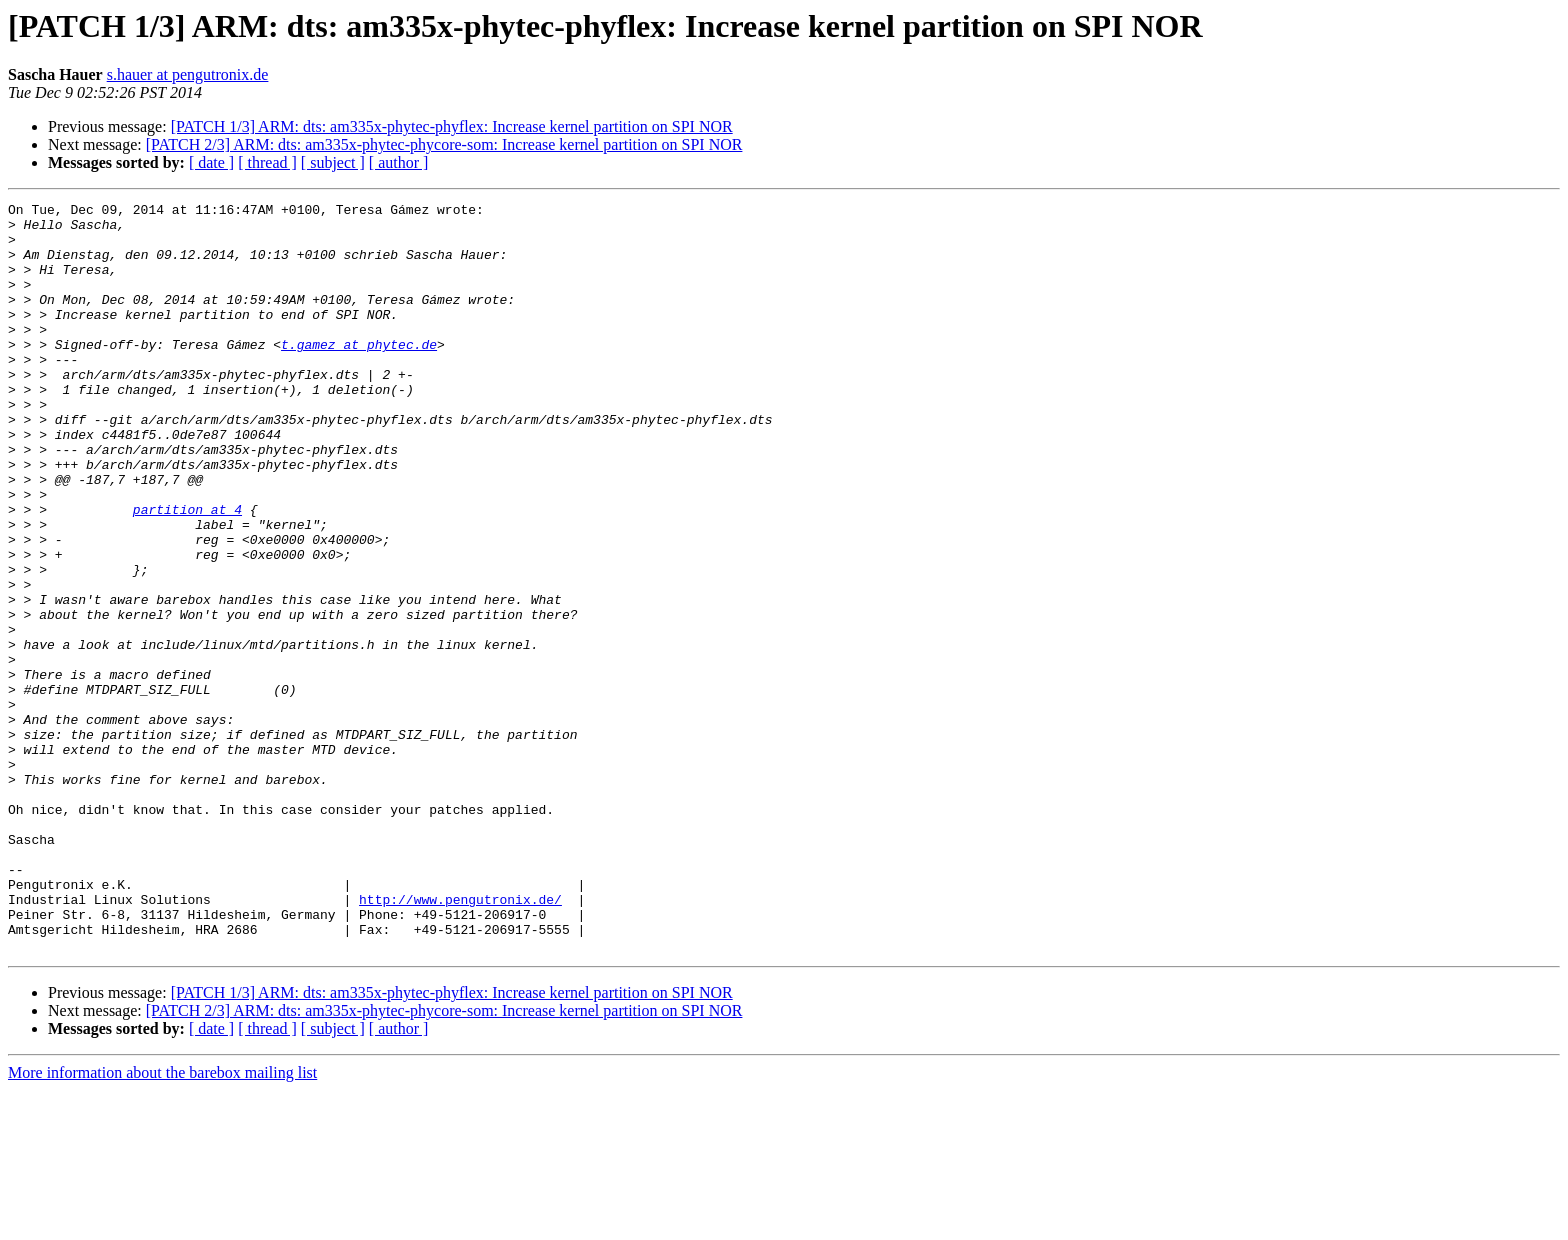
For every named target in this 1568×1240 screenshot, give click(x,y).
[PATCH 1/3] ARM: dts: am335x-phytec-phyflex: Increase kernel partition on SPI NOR (452, 126)
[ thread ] (267, 162)
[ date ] (211, 162)
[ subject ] (333, 162)
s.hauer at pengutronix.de (188, 74)
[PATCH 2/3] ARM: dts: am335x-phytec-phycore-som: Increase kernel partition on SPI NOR (444, 144)
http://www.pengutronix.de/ (460, 1040)
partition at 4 (187, 572)
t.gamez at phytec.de (359, 374)
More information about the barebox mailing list (162, 1222)
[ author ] (399, 162)
